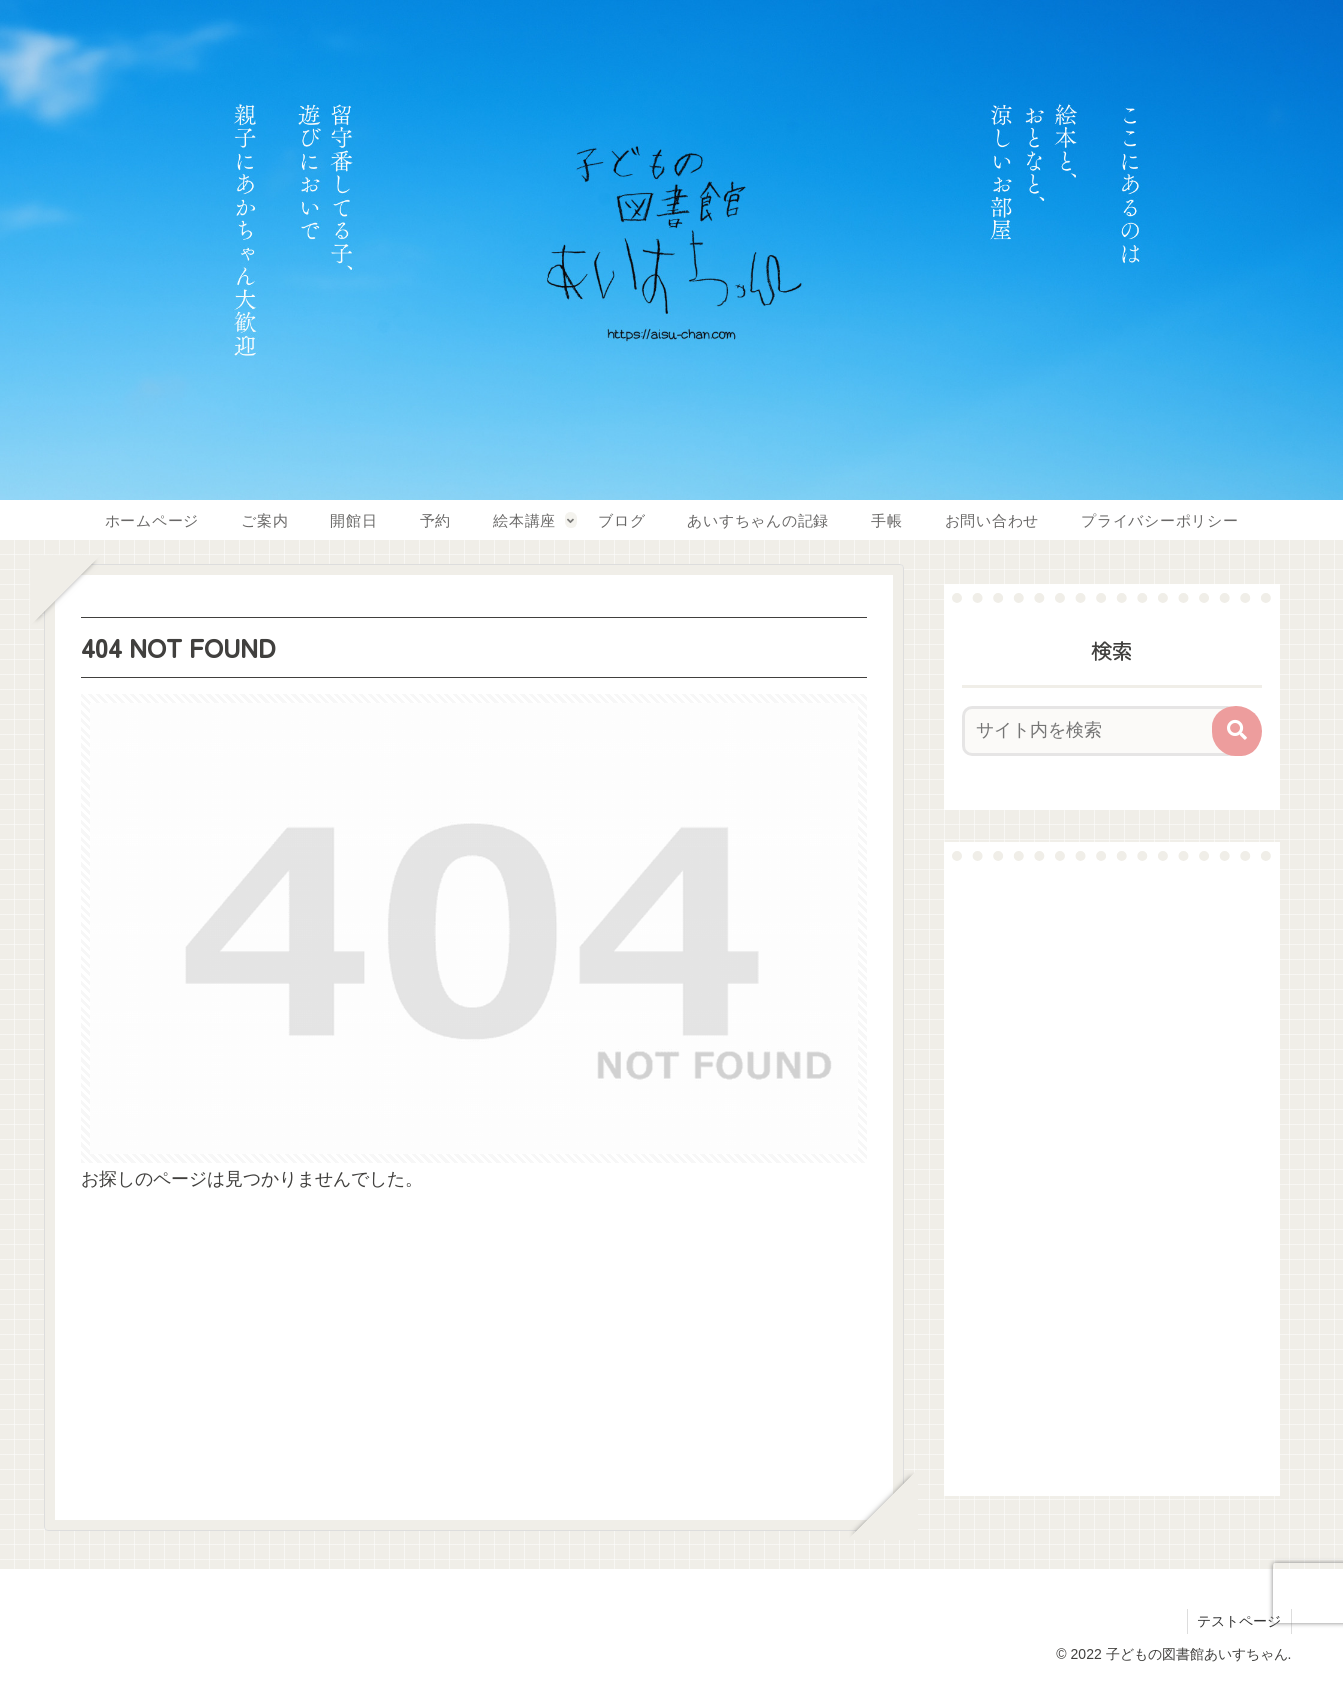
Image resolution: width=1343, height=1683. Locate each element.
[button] (1237, 731)
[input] (1100, 731)
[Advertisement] (1112, 1178)
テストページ (1239, 1621)
